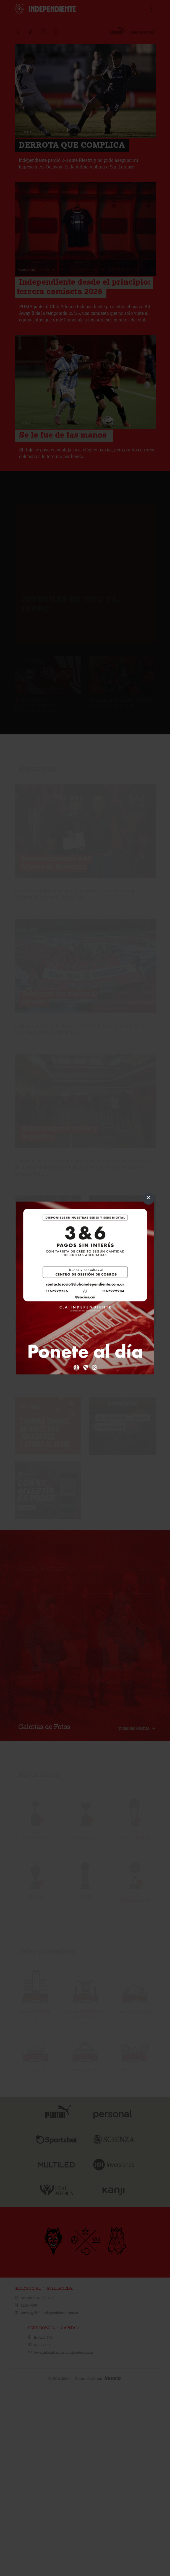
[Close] (148, 1199)
